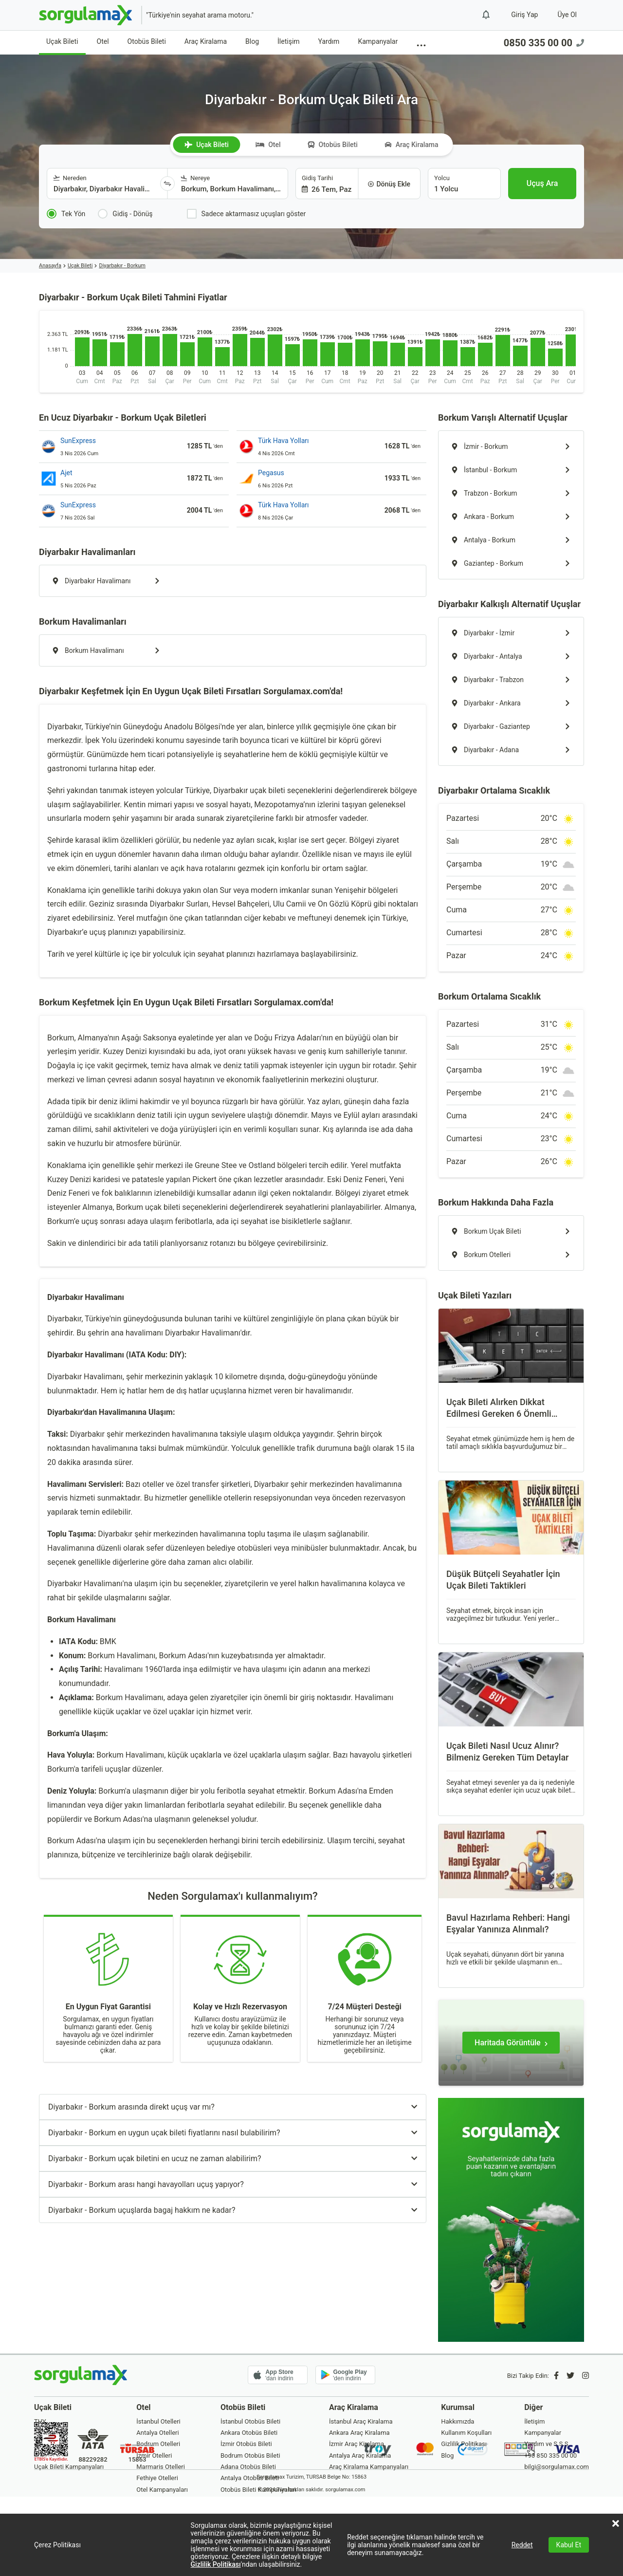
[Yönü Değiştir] (167, 183)
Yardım (329, 41)
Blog (252, 41)
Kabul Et (568, 2545)
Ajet (66, 473)
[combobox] (103, 183)
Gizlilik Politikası (216, 2564)
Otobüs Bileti (147, 41)
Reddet (522, 2545)
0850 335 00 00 (544, 43)
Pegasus (271, 473)
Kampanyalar (378, 41)
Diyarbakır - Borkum (122, 265)
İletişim (288, 41)
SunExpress (78, 441)
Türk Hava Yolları (283, 441)
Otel (103, 41)
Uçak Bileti (62, 41)
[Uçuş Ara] (542, 183)
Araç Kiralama (205, 41)
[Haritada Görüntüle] (511, 2043)
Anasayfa (50, 265)
